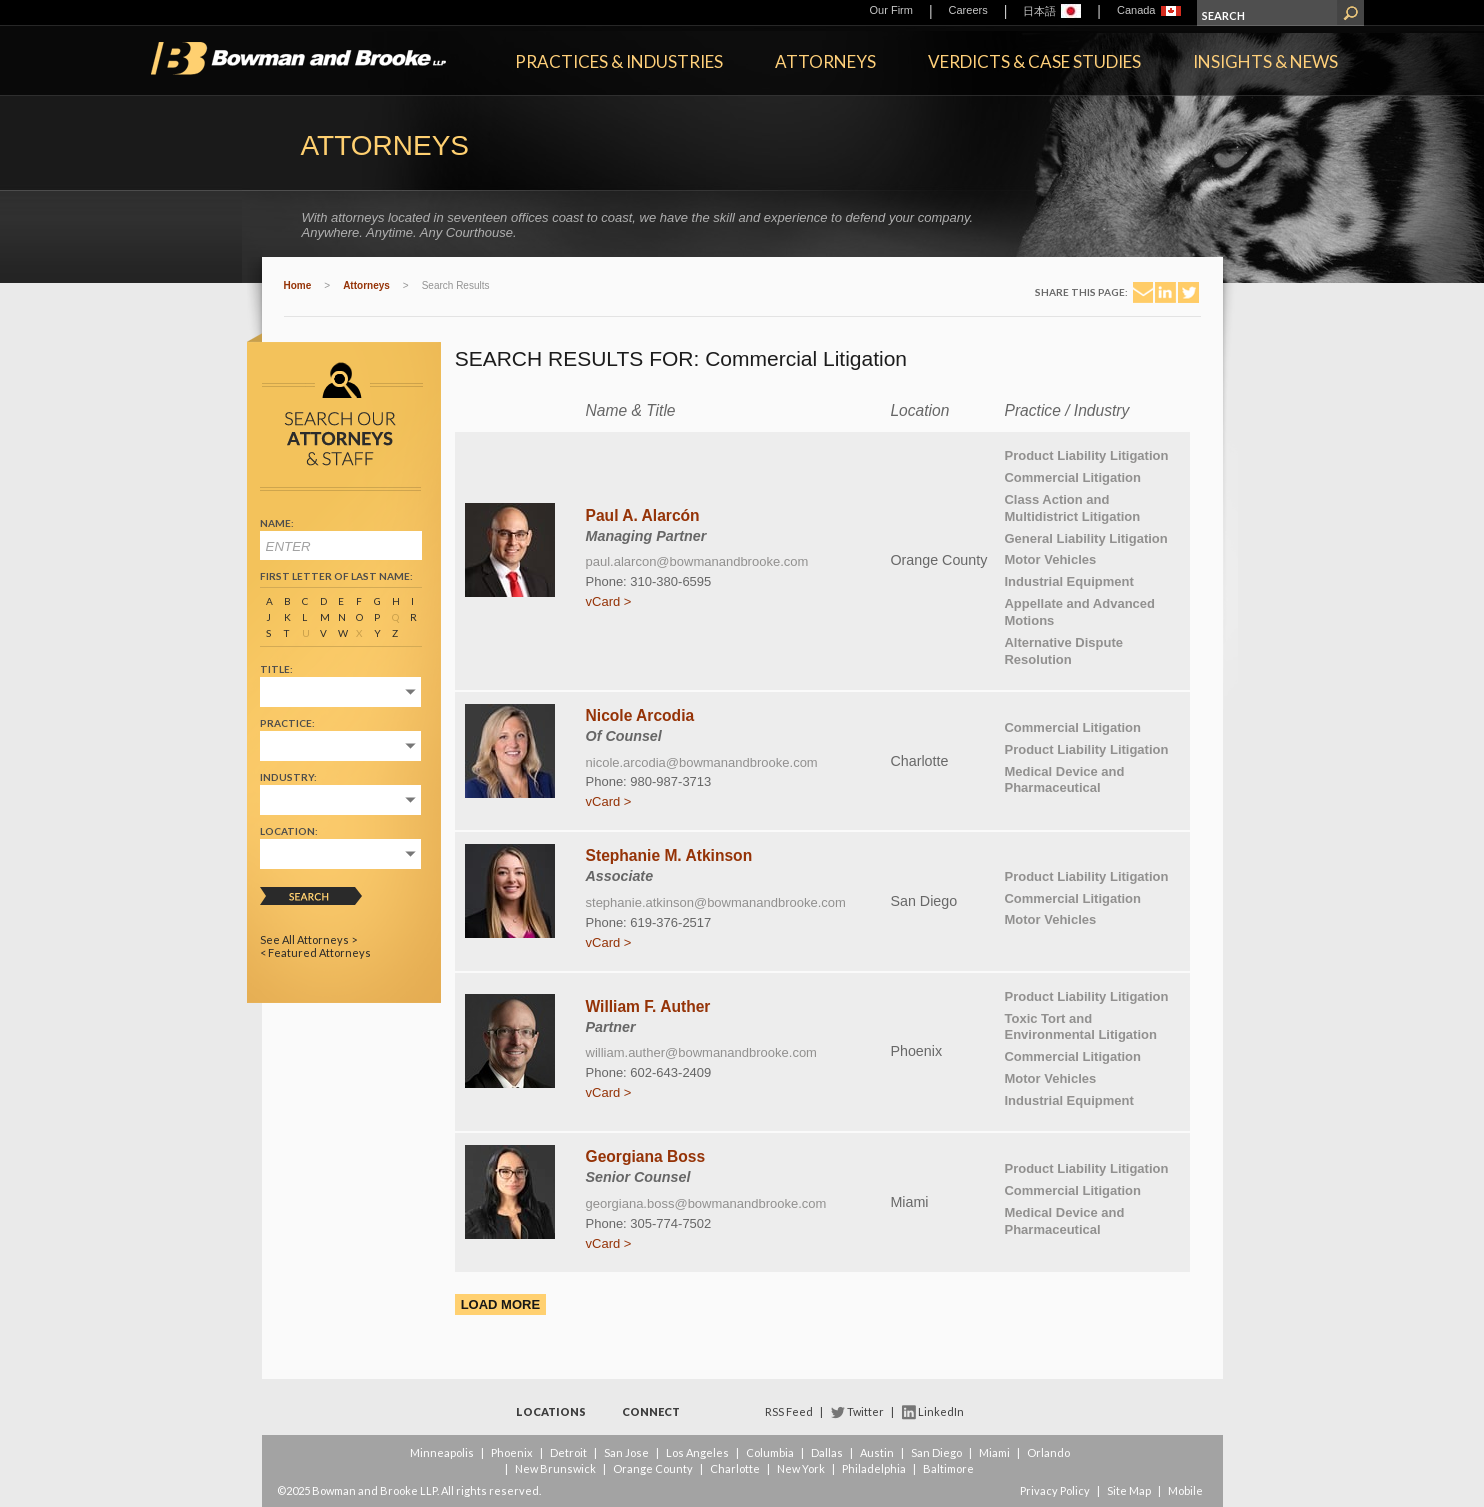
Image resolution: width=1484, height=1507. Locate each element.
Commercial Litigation (1072, 477)
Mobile (1185, 1490)
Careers (968, 10)
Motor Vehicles (1050, 559)
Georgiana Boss (646, 1156)
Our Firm (891, 10)
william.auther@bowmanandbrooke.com (701, 1052)
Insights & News (1265, 61)
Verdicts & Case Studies (1034, 61)
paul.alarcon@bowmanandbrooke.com (697, 561)
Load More (500, 1304)
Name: (277, 523)
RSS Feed (789, 1411)
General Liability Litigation (1085, 538)
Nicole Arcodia (640, 715)
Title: (276, 669)
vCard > (609, 601)
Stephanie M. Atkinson (669, 855)
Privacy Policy (1055, 1490)
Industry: (288, 777)
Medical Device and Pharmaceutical (1064, 780)
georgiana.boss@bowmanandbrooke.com (706, 1203)
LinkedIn (941, 1411)
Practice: (287, 723)
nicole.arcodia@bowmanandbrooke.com (702, 762)
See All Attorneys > (308, 939)
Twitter (865, 1411)
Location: (289, 831)
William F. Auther (648, 1006)
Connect (651, 1411)
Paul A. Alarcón (643, 515)
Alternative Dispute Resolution (1063, 651)
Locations (551, 1411)
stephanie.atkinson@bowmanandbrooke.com (716, 902)
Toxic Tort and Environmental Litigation (1080, 1027)
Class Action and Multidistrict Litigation (1072, 508)
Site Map (1129, 1490)
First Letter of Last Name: (336, 576)
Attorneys (825, 61)
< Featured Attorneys (315, 952)
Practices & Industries (619, 61)
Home (298, 285)
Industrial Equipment (1068, 581)
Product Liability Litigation (1086, 455)
